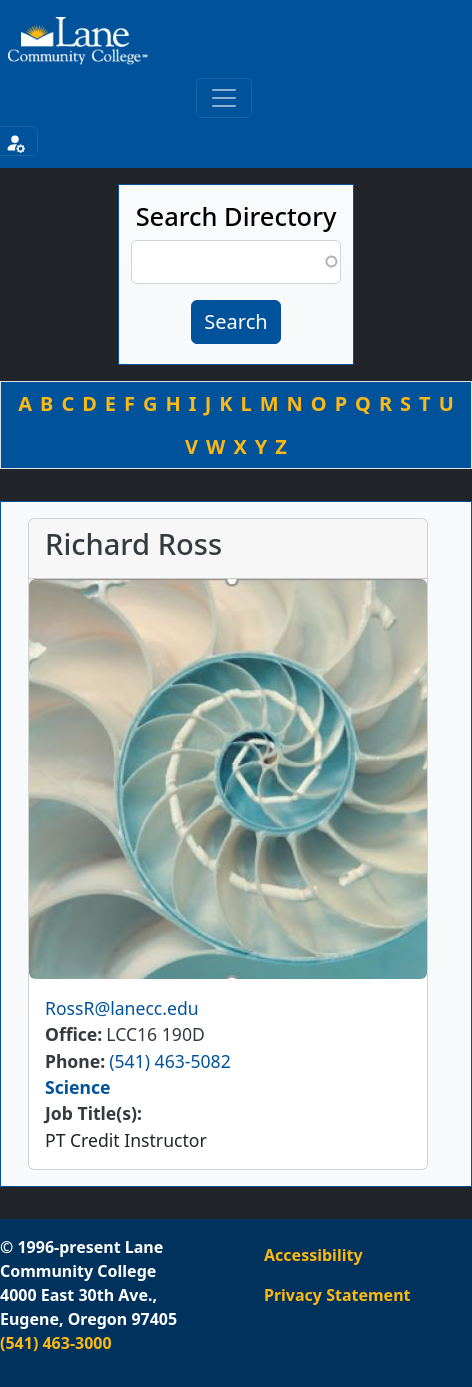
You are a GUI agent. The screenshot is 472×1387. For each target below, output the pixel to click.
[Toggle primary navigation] (224, 98)
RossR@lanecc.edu (122, 1008)
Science (78, 1087)
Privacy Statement (337, 1295)
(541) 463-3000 (56, 1343)
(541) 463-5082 (169, 1061)
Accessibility (313, 1255)
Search (235, 321)
